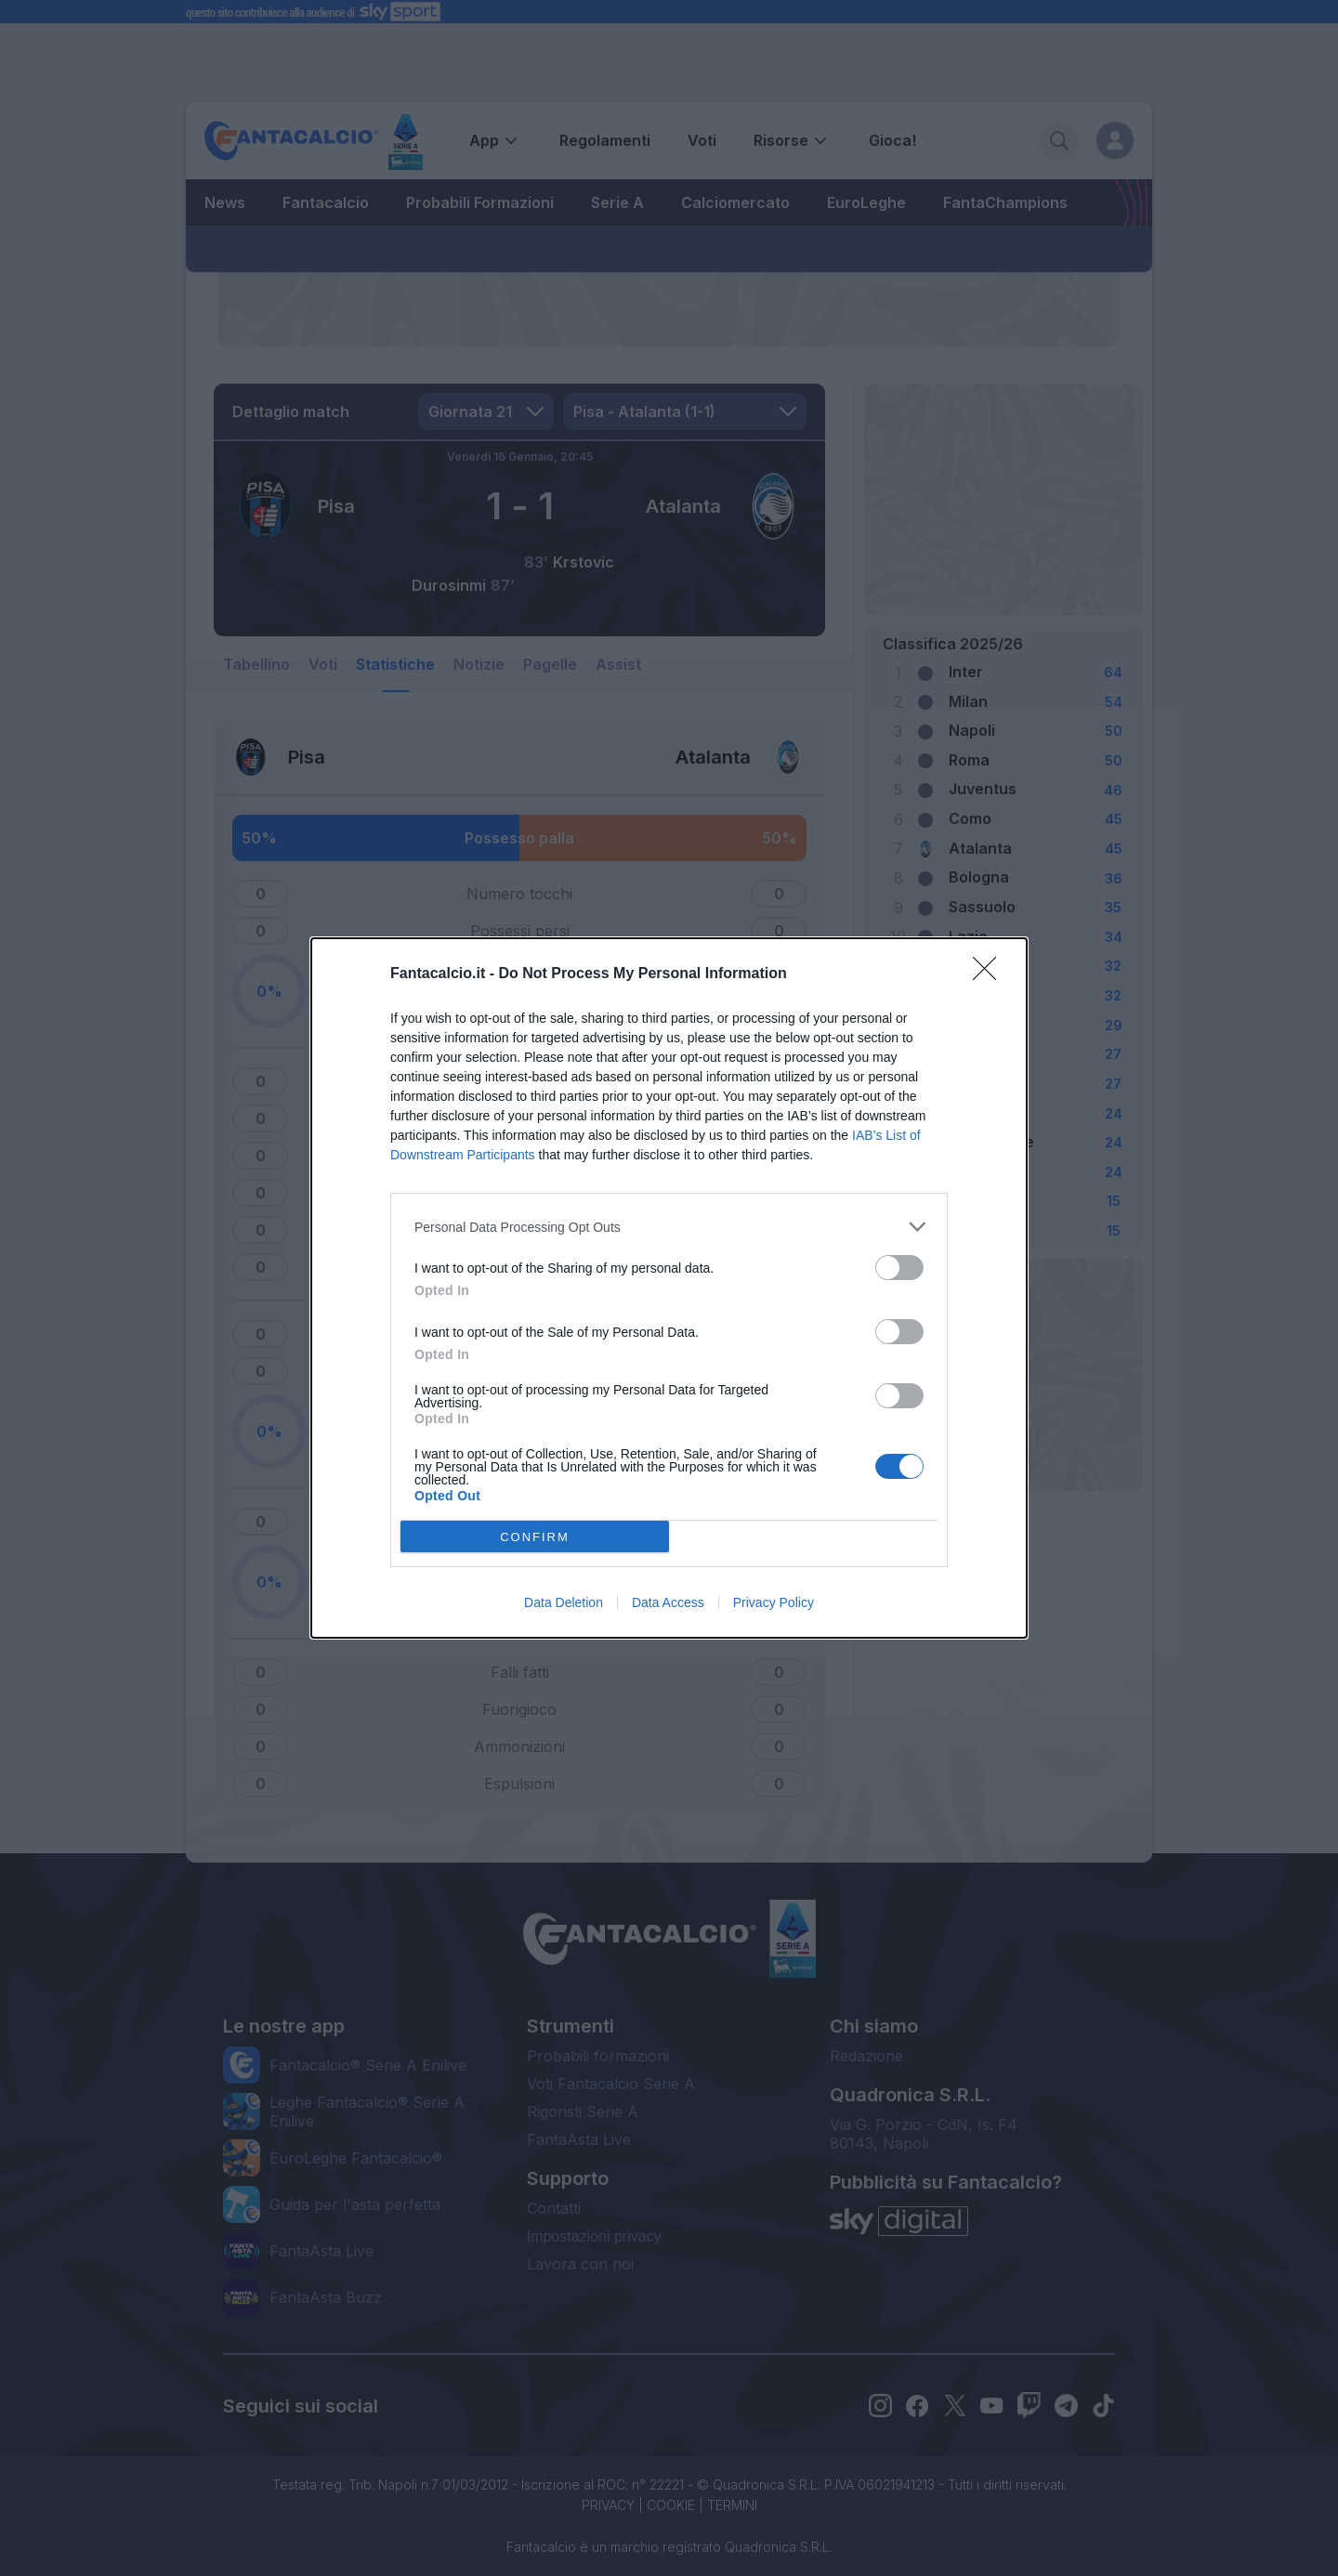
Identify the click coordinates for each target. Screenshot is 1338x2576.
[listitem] (669, 1226)
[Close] (990, 974)
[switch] (899, 1267)
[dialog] (669, 1288)
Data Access (668, 1602)
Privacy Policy (773, 1602)
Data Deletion (563, 1602)
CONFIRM (535, 1537)
